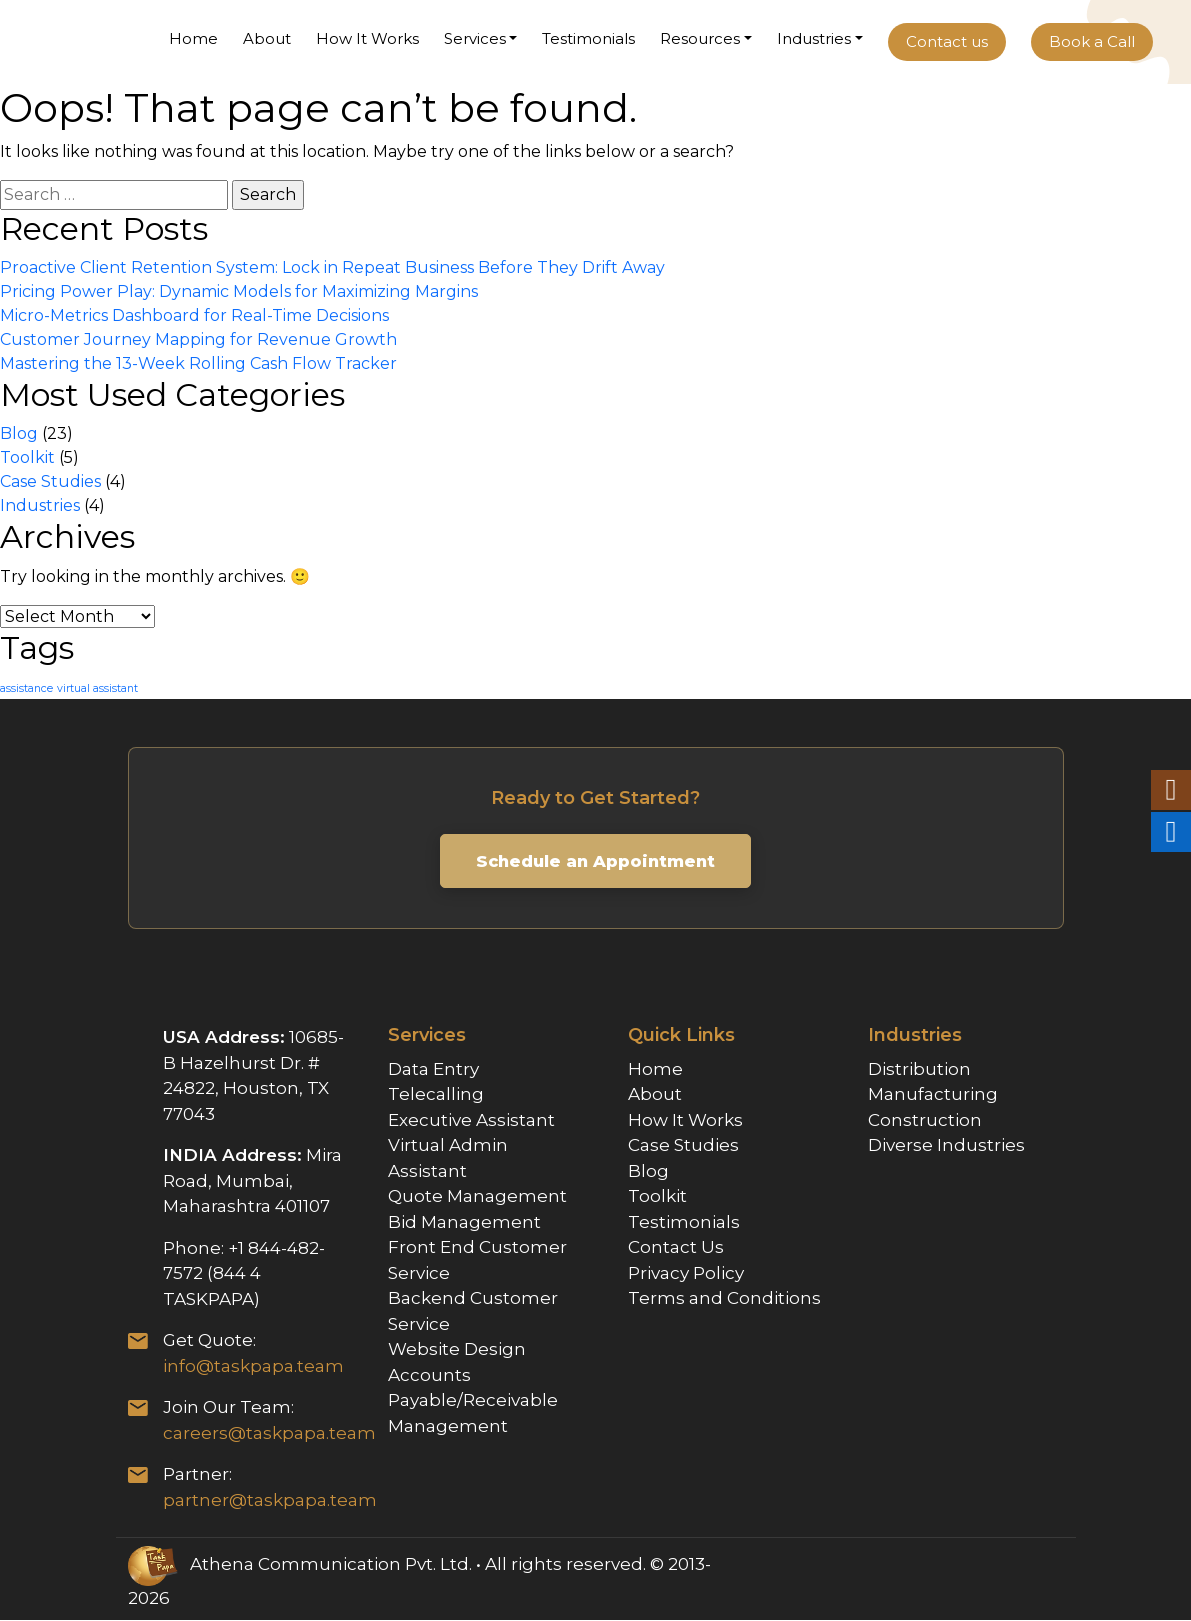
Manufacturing (933, 1095)
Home (193, 38)
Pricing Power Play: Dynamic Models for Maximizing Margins (239, 291)
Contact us (947, 41)
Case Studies (50, 481)
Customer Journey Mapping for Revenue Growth (198, 339)
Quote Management (477, 1197)
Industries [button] (814, 38)
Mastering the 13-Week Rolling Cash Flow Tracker (198, 363)
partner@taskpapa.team (270, 1501)
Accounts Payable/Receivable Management (473, 1401)
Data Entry (433, 1070)
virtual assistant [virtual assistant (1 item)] (97, 688)
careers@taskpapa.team (269, 1434)
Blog (19, 433)
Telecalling (436, 1095)
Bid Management (464, 1223)
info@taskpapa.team (253, 1367)
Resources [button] (700, 38)
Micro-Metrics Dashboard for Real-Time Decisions (194, 315)
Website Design (457, 1350)
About (267, 38)
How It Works (367, 38)
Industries (40, 505)
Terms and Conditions (724, 1299)
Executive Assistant (471, 1121)
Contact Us (676, 1248)
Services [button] (475, 38)
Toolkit (27, 457)
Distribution (919, 1070)
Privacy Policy (686, 1274)
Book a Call (1092, 41)
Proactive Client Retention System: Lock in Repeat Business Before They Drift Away (332, 267)
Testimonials (588, 38)
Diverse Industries (946, 1146)
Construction (925, 1121)
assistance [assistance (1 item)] (26, 688)
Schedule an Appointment (595, 861)
